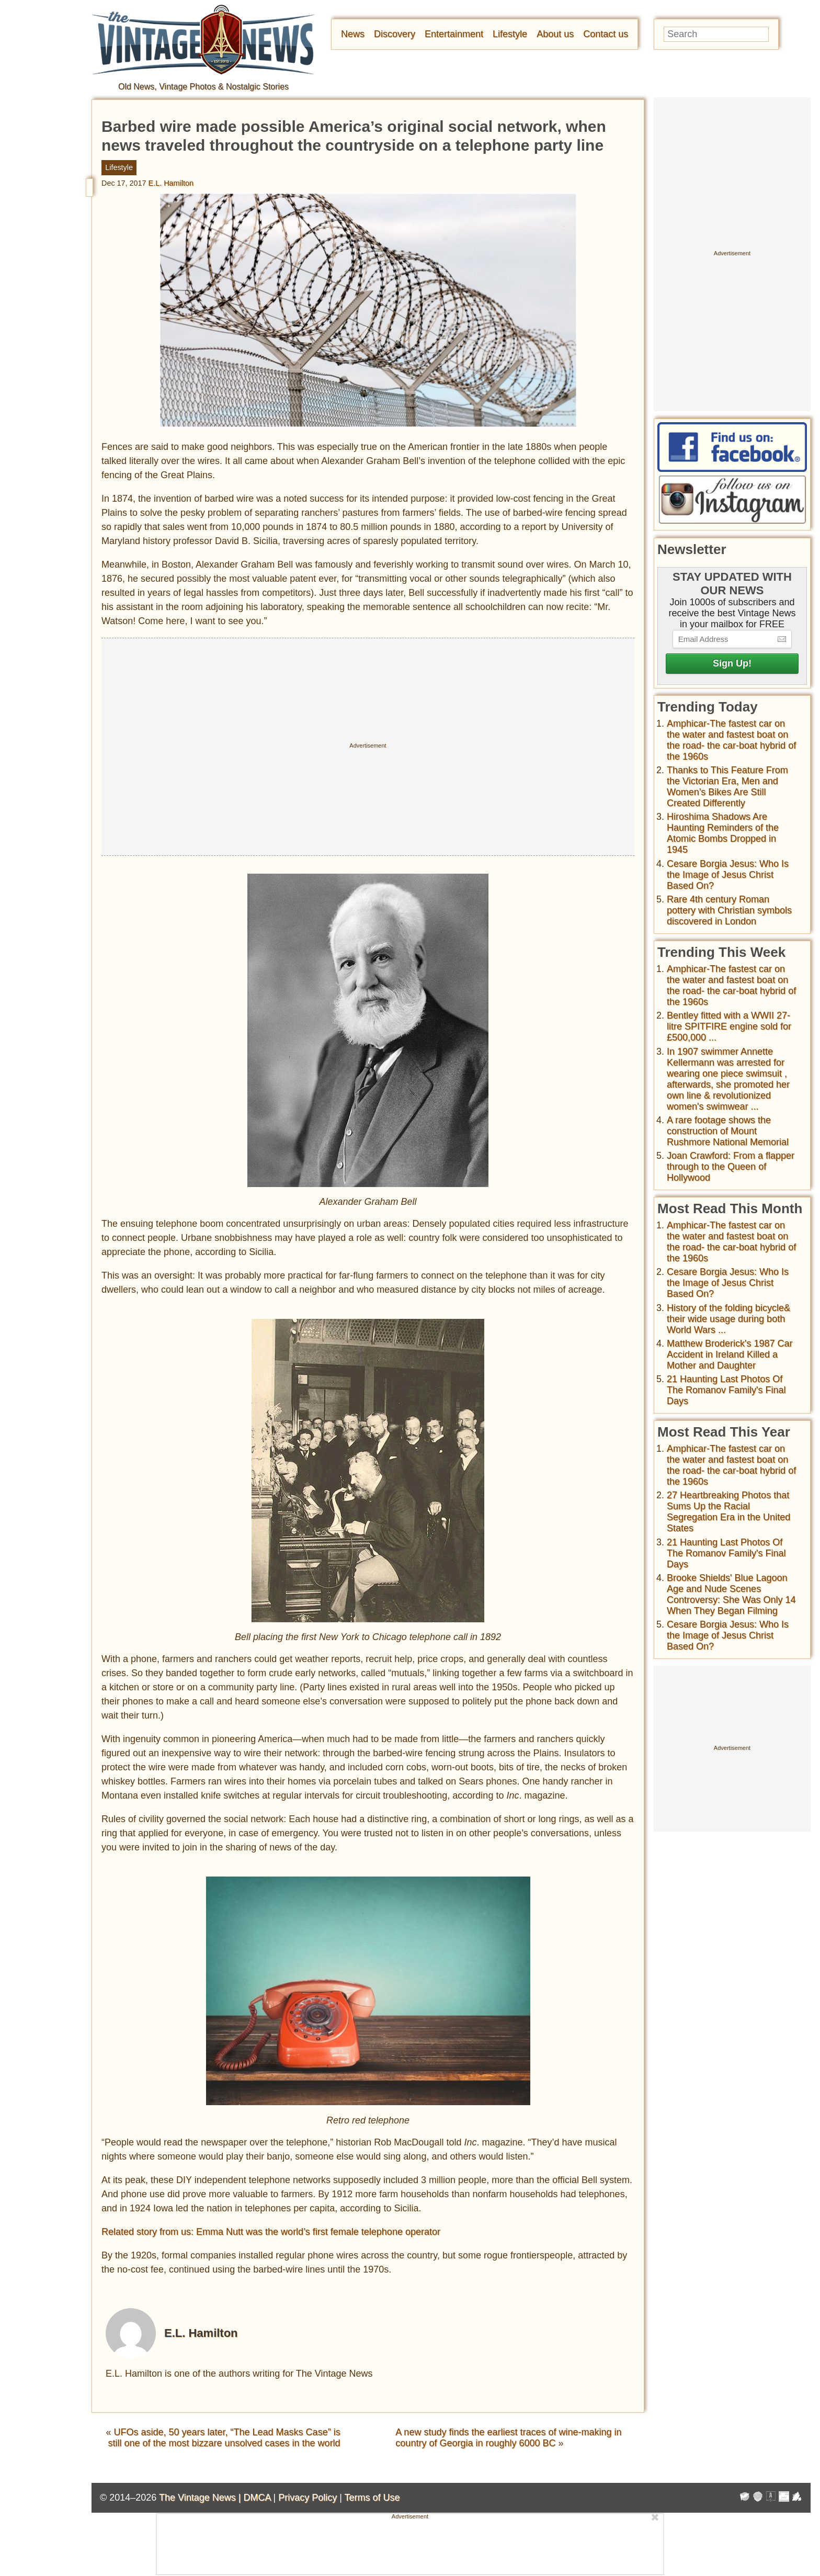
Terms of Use (372, 2497)
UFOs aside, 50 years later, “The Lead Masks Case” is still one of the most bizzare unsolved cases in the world (224, 2437)
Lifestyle (510, 34)
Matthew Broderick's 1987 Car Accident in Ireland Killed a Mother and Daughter (730, 1354)
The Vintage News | (201, 2497)
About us (555, 34)
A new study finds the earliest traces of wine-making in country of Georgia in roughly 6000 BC (508, 2437)
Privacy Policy (307, 2497)
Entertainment (454, 34)
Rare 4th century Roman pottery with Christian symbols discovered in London (729, 910)
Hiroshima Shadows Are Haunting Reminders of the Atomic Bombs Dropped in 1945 (723, 833)
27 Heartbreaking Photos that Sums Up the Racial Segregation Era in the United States (728, 1511)
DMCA (256, 2497)
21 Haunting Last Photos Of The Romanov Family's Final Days (726, 1390)
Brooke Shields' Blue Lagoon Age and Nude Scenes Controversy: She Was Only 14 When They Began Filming (731, 1594)
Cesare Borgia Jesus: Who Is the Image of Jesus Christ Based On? (728, 874)
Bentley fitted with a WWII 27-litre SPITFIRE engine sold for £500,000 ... (729, 1026)
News (353, 34)
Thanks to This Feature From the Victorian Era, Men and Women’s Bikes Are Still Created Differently (727, 786)
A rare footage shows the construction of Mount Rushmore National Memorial (728, 1131)
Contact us (605, 34)
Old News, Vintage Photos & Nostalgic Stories (203, 86)
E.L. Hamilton (171, 183)
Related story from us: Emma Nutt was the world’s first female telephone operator (270, 2232)
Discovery (394, 34)
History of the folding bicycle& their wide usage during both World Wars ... (728, 1319)
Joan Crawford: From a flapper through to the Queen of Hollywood (730, 1166)
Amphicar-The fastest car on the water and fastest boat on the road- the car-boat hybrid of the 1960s (731, 740)
